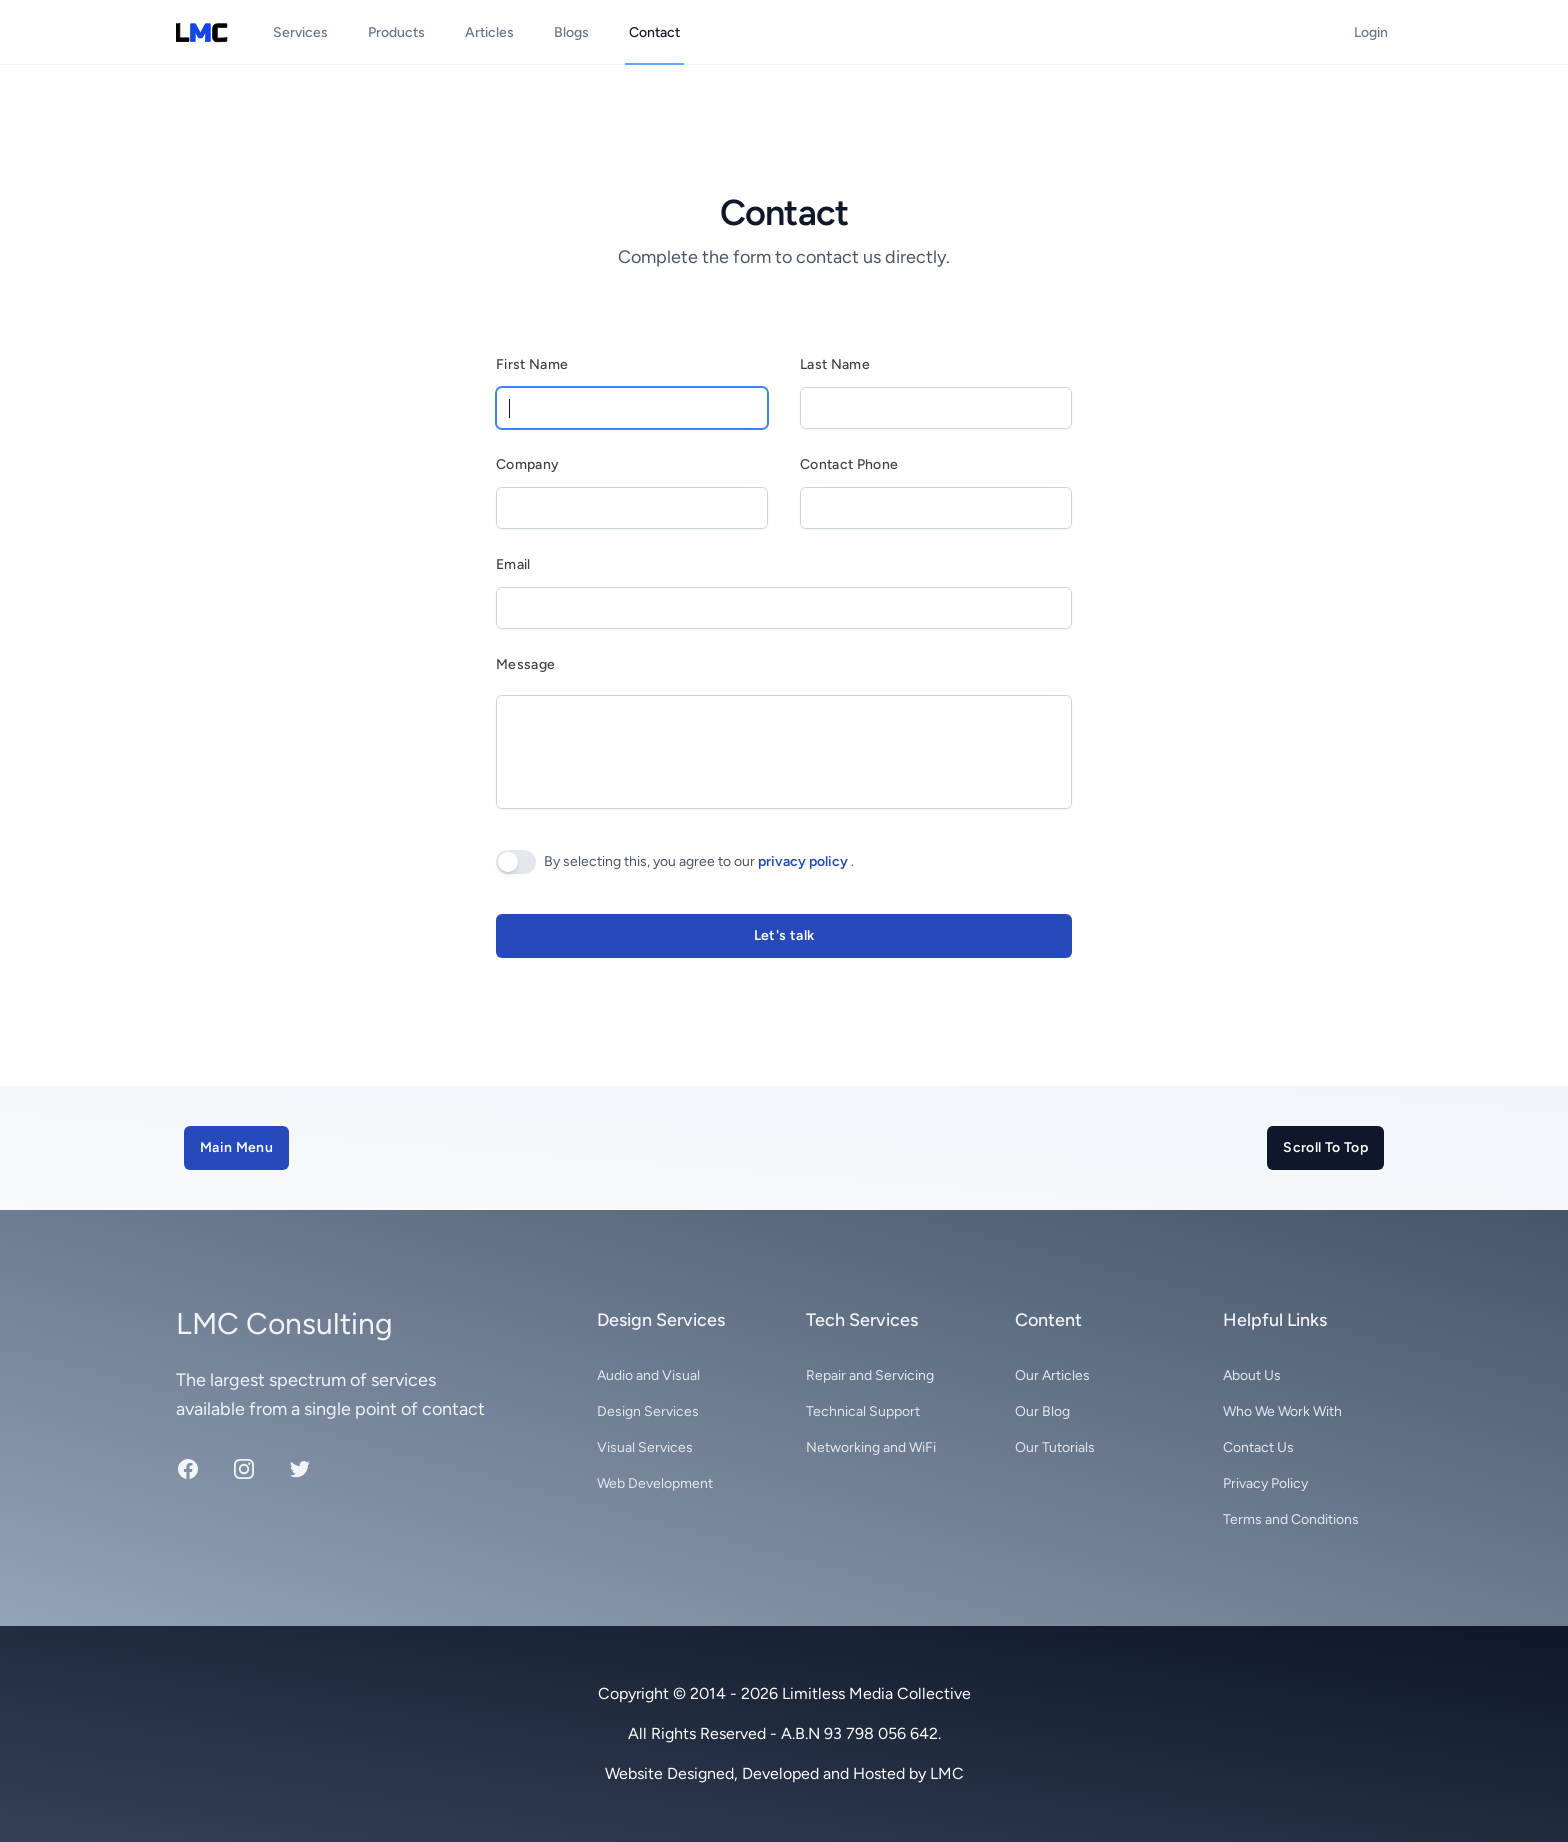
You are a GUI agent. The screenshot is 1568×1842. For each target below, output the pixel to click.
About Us (1252, 1375)
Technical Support (863, 1411)
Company (527, 464)
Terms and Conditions (1291, 1519)
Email (513, 564)
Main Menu (236, 1147)
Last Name (835, 364)
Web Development (655, 1483)
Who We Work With (1282, 1411)
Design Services (648, 1411)
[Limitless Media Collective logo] (202, 32)
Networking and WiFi (871, 1447)
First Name (532, 364)
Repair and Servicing (870, 1375)
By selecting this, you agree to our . (699, 861)
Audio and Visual (648, 1375)
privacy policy (804, 861)
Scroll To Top (1325, 1147)
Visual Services (645, 1447)
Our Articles (1052, 1375)
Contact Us (1258, 1447)
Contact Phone (849, 464)
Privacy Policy (1265, 1483)
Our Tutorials (1055, 1447)
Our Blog (1042, 1411)
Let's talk (784, 935)
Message (525, 664)
